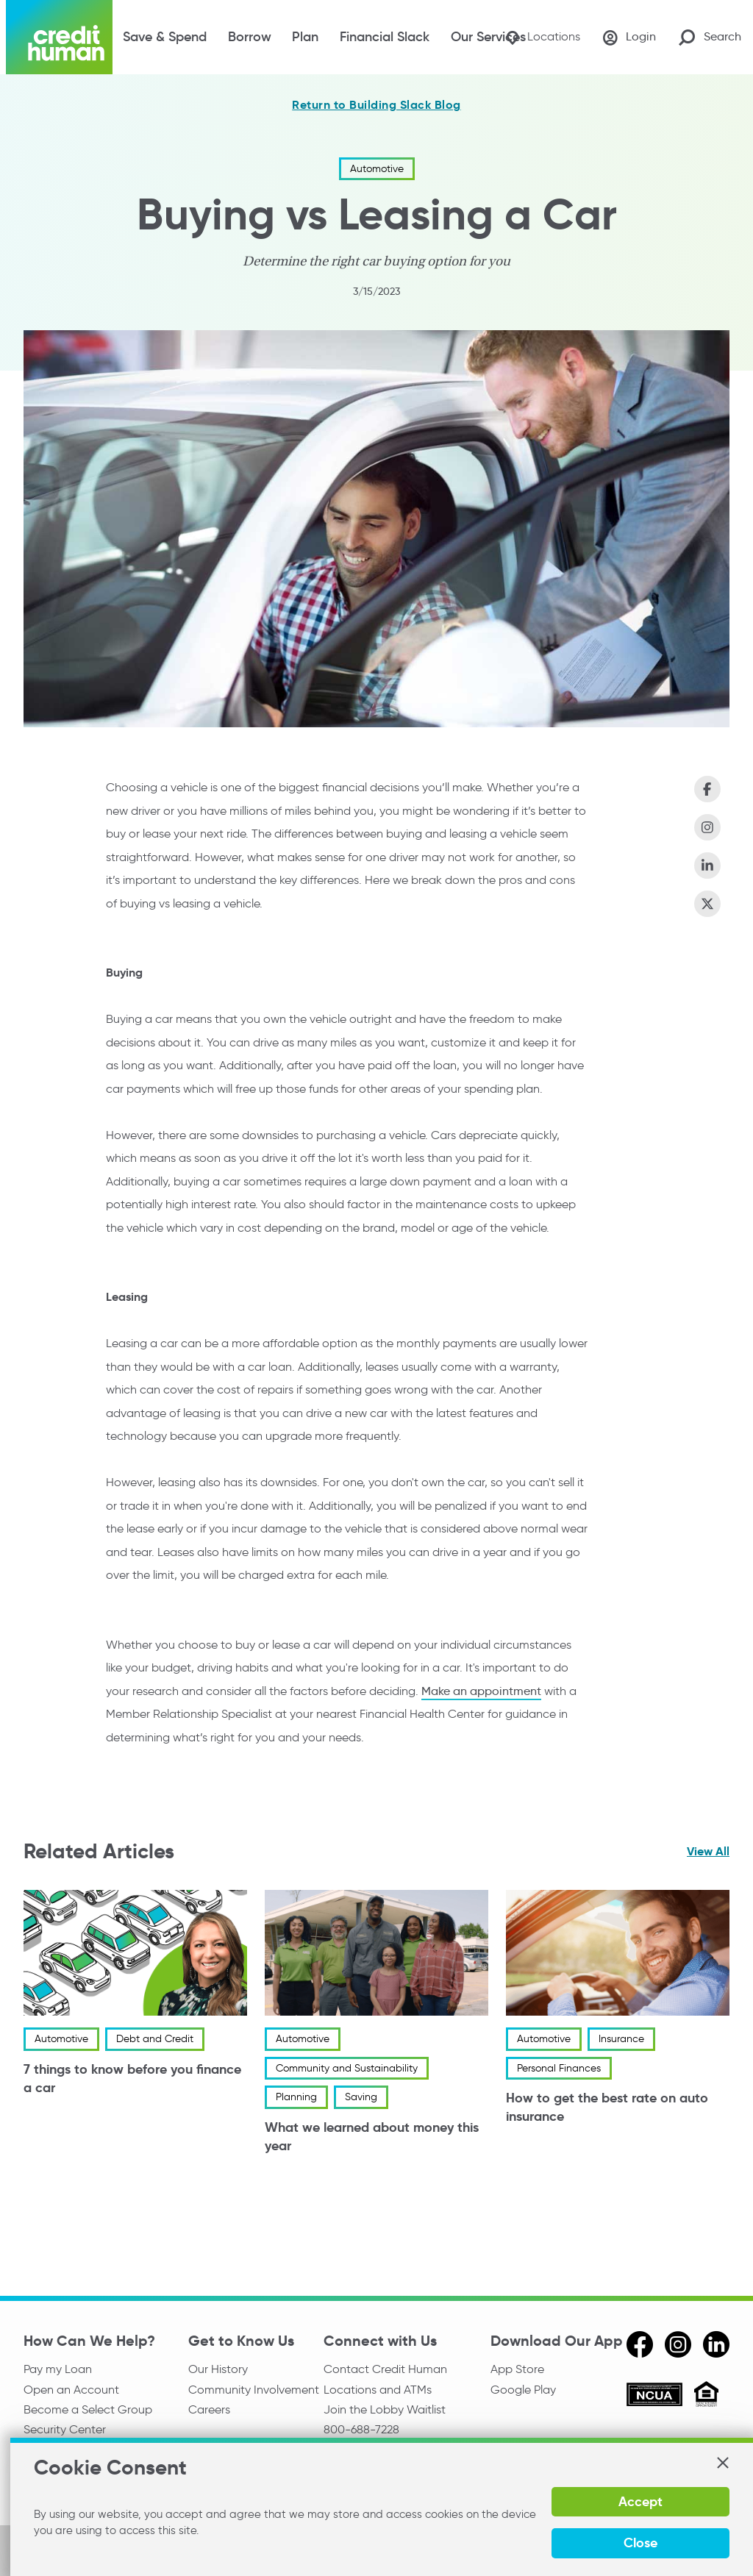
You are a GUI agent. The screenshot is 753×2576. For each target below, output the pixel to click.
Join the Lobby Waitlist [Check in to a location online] (385, 2410)
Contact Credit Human (385, 2369)
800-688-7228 (361, 2430)
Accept (640, 2501)
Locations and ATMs (378, 2390)
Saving (361, 2097)
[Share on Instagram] (707, 827)
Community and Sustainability (347, 2068)
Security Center (65, 2430)
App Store (517, 2369)
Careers (209, 2410)
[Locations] (542, 37)
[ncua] (654, 2397)
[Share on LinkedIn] (707, 865)
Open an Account (71, 2390)
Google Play (523, 2390)
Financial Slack (384, 37)
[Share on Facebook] (707, 789)
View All (708, 1851)
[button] (722, 2462)
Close (640, 2542)
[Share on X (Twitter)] (707, 904)
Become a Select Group (88, 2410)
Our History (218, 2369)
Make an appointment (481, 1690)
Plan (305, 37)
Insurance (621, 2039)
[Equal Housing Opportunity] (706, 2396)
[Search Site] (710, 37)
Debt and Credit (154, 2039)
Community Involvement (253, 2390)
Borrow (249, 37)
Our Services (488, 37)
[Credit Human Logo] (59, 37)
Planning (296, 2097)
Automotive (377, 169)
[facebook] (640, 2344)
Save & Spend (165, 37)
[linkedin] (716, 2344)
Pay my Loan (58, 2369)
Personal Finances (559, 2068)
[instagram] (678, 2344)
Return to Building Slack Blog (376, 105)
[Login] (628, 37)
